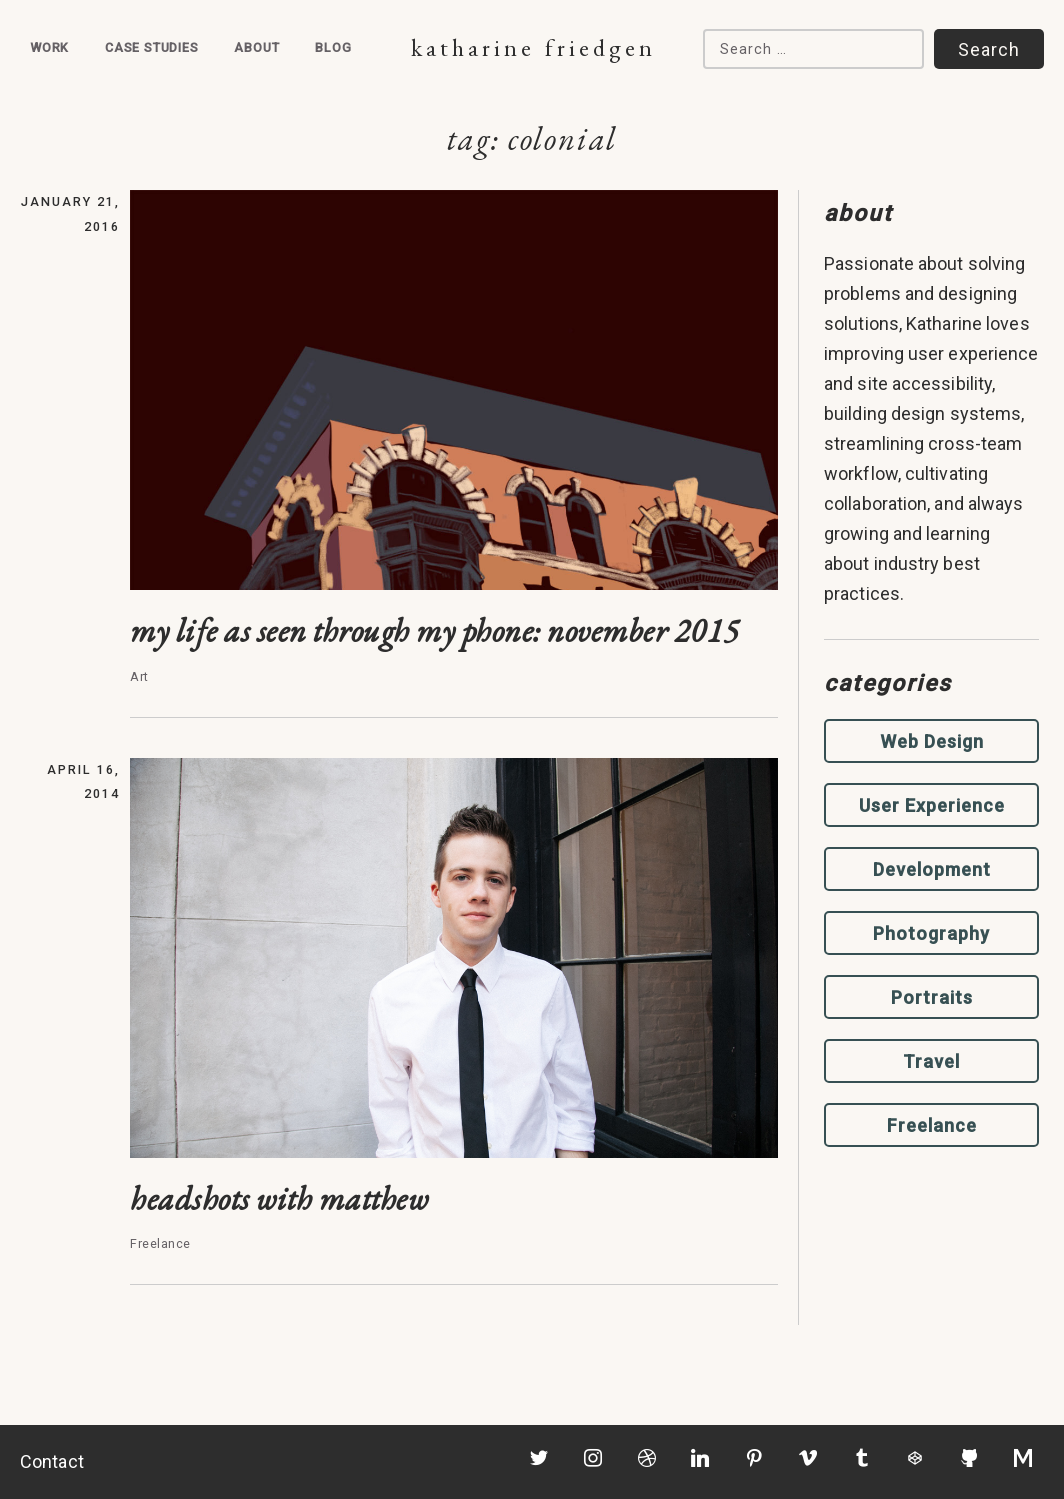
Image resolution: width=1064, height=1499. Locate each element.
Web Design (932, 741)
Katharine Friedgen (533, 47)
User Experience (932, 805)
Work (49, 47)
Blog (333, 47)
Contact (52, 1461)
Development (932, 869)
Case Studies (152, 47)
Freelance (932, 1125)
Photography (931, 933)
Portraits (932, 997)
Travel (931, 1061)
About (256, 47)
